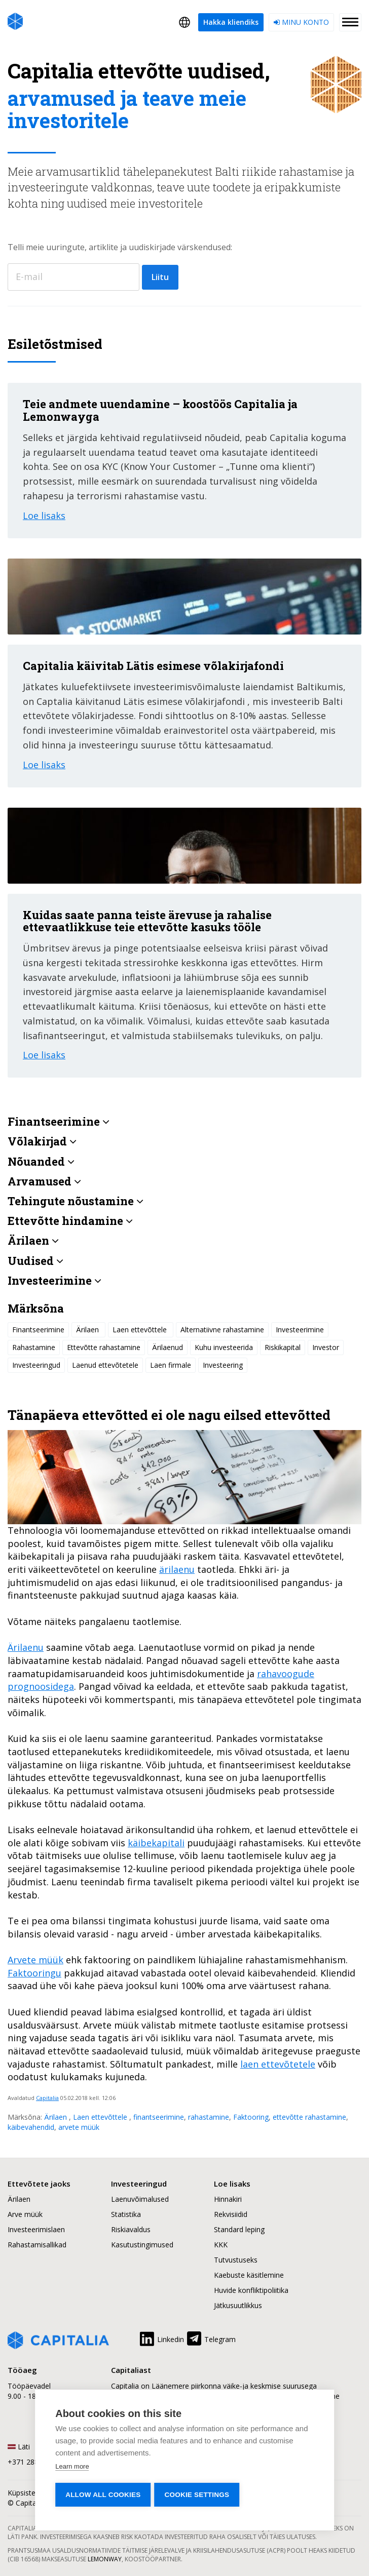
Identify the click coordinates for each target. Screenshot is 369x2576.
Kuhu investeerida (224, 1347)
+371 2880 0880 (34, 2462)
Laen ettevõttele (101, 2117)
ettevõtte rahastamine (309, 2117)
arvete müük (78, 2127)
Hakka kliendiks (231, 22)
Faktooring (251, 2117)
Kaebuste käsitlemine (249, 2275)
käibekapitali (156, 1843)
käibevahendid (31, 2127)
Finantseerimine (38, 1329)
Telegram (211, 2337)
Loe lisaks (44, 515)
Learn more (72, 2466)
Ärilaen (56, 2117)
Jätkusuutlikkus (238, 2305)
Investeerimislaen (36, 2229)
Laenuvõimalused (140, 2199)
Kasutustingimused (142, 2244)
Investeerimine (300, 1329)
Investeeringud (36, 1365)
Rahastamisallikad (37, 2244)
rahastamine (208, 2117)
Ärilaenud (167, 1347)
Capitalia (47, 2098)
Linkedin (161, 2337)
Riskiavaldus (131, 2229)
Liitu (160, 277)
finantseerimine (158, 2117)
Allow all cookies (102, 2495)
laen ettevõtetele (277, 2064)
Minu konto (301, 22)
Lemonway (105, 2559)
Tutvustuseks (235, 2260)
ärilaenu (177, 1569)
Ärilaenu (26, 1647)
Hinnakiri (228, 2199)
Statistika (126, 2214)
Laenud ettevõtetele (105, 1365)
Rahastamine (33, 1347)
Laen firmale (170, 1365)
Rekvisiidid (230, 2214)
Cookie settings (198, 2495)
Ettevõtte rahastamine (103, 1347)
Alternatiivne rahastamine (222, 1329)
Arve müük (25, 2214)
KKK (221, 2244)
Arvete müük (35, 1960)
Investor (325, 1347)
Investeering (223, 1365)
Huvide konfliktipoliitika (251, 2290)
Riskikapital (283, 1347)
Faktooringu (34, 1973)
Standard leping (239, 2229)
